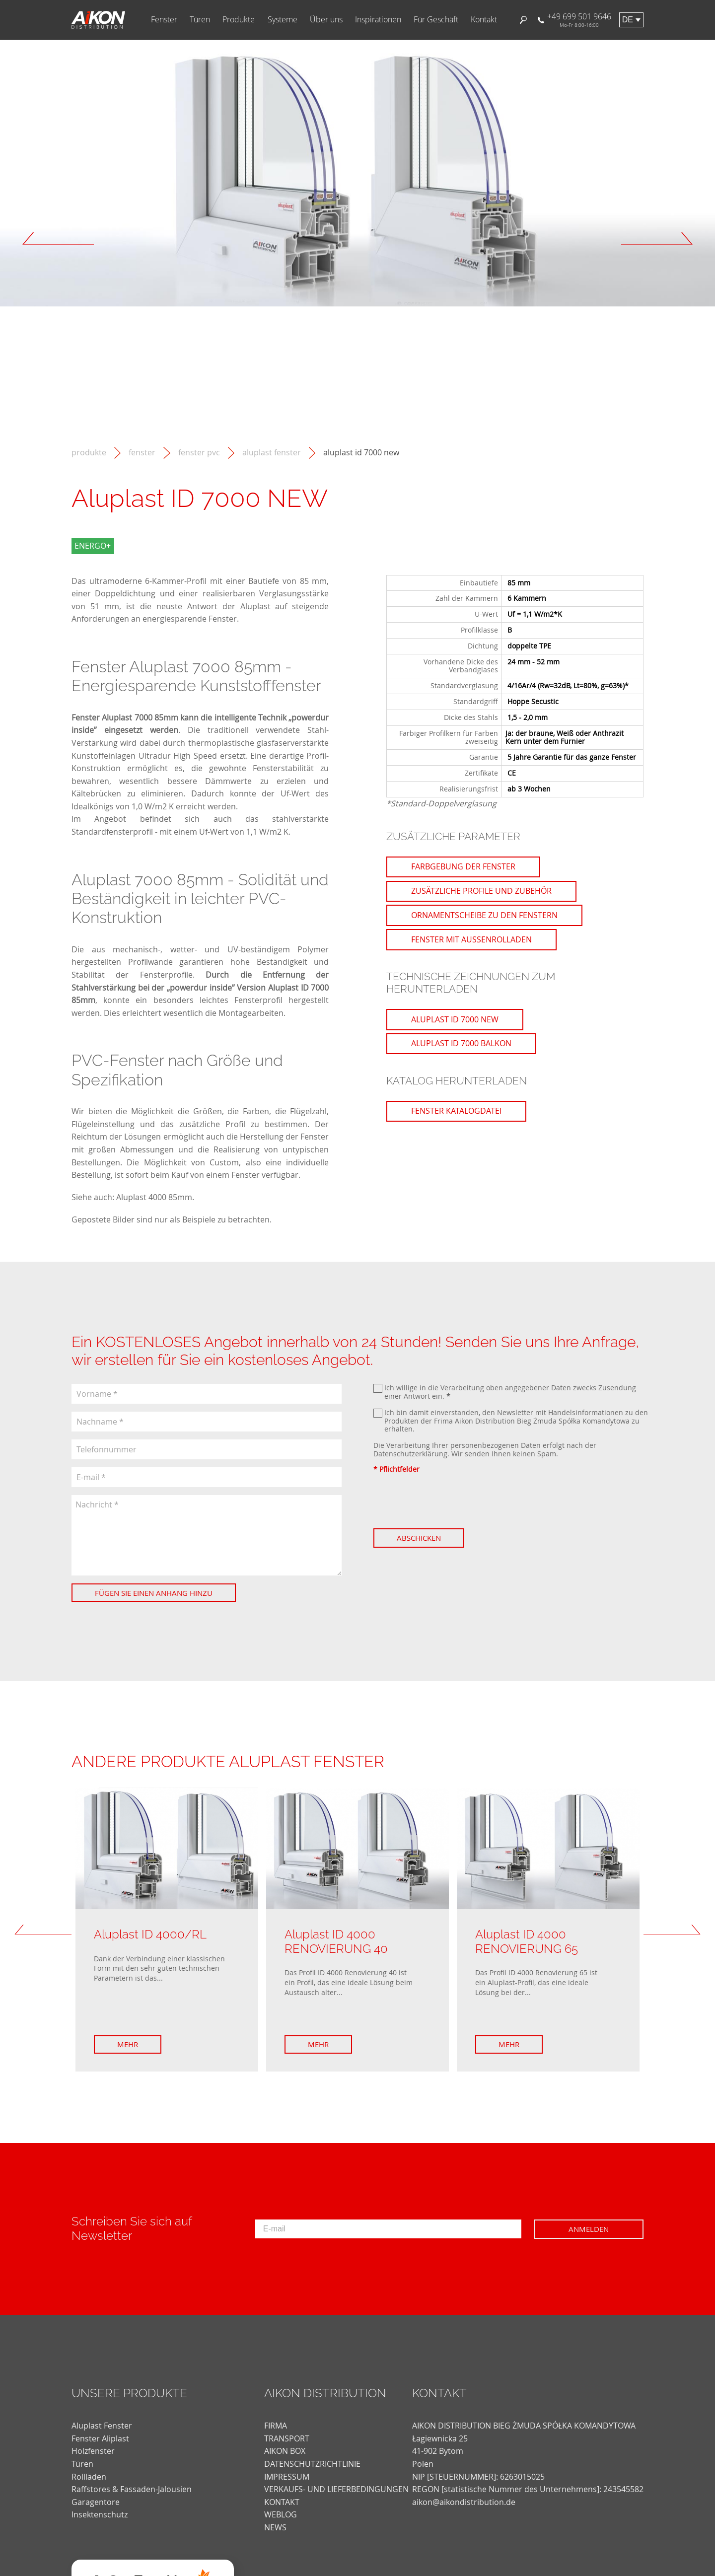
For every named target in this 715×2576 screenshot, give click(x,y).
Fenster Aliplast (100, 2438)
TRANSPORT (286, 2438)
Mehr (127, 2044)
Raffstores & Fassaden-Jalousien (132, 2489)
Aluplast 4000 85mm (154, 1197)
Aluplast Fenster (271, 452)
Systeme (282, 19)
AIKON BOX (284, 2450)
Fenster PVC (199, 452)
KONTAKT (281, 2502)
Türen (200, 19)
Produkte (238, 19)
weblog (280, 2514)
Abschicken (419, 1538)
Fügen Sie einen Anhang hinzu (154, 1593)
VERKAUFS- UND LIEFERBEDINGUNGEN (336, 2489)
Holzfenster (93, 2450)
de (627, 19)
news (275, 2527)
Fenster (164, 19)
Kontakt (484, 19)
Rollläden (89, 2476)
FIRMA (275, 2425)
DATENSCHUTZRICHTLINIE (312, 2463)
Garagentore (96, 2502)
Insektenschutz (100, 2514)
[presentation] (448, 1501)
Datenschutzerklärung (410, 1453)
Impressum (286, 2476)
